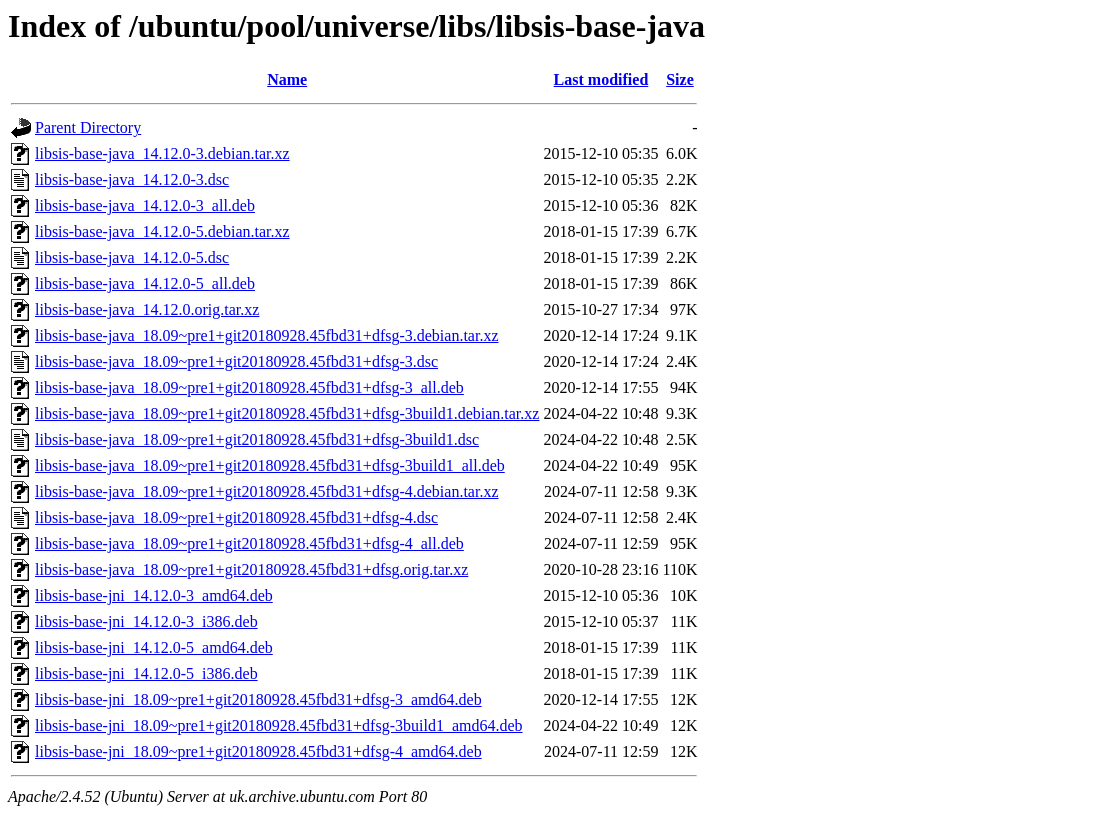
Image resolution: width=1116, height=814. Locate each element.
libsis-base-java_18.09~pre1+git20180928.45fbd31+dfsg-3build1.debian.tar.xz (287, 413)
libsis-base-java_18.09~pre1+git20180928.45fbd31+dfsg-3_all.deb (249, 387)
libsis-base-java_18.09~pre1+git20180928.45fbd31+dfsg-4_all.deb (249, 543)
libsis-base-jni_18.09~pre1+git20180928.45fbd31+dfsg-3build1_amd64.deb (279, 725)
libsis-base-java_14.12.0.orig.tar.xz (147, 309)
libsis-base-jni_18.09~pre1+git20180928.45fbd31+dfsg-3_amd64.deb (258, 699)
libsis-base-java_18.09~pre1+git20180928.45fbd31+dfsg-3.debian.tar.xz (267, 335)
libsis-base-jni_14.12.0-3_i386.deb (146, 621)
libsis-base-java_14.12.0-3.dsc (132, 179)
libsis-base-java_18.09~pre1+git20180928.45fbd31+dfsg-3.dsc (236, 361)
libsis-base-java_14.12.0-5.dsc (132, 257)
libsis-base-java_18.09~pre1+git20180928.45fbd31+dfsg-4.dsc (236, 517)
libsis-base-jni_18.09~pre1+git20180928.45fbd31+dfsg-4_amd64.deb (258, 751)
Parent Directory (88, 127)
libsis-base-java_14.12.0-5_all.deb (145, 283)
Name (287, 79)
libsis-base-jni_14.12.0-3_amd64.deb (154, 595)
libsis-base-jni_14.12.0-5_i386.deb (146, 673)
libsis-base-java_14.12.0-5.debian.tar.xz (162, 231)
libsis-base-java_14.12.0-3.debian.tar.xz (162, 153)
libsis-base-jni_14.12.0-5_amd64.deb (154, 647)
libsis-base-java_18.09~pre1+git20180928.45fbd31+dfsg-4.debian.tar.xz (267, 491)
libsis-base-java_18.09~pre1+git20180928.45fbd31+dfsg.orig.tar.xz (251, 569)
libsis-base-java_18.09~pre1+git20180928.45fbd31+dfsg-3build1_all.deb (270, 465)
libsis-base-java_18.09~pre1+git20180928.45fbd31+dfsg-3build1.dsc (257, 439)
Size (680, 79)
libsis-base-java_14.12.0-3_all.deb (145, 205)
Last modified (601, 79)
